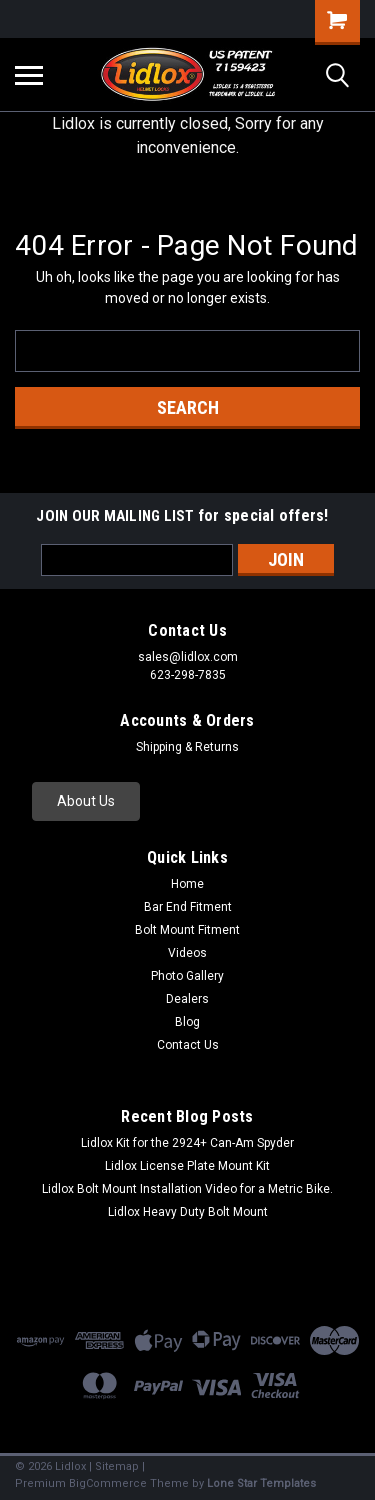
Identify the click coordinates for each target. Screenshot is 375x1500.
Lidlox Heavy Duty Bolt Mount (188, 1212)
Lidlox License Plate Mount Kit (187, 1166)
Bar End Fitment (188, 907)
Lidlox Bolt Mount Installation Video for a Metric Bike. (187, 1189)
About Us (86, 801)
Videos (187, 953)
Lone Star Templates (261, 1483)
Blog (187, 1022)
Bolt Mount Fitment (187, 930)
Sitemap (117, 1466)
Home (187, 884)
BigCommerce (108, 1483)
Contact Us (188, 1045)
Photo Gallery (187, 976)
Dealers (187, 999)
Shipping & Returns (187, 747)
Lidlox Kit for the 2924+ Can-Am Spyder (187, 1143)
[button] (86, 801)
